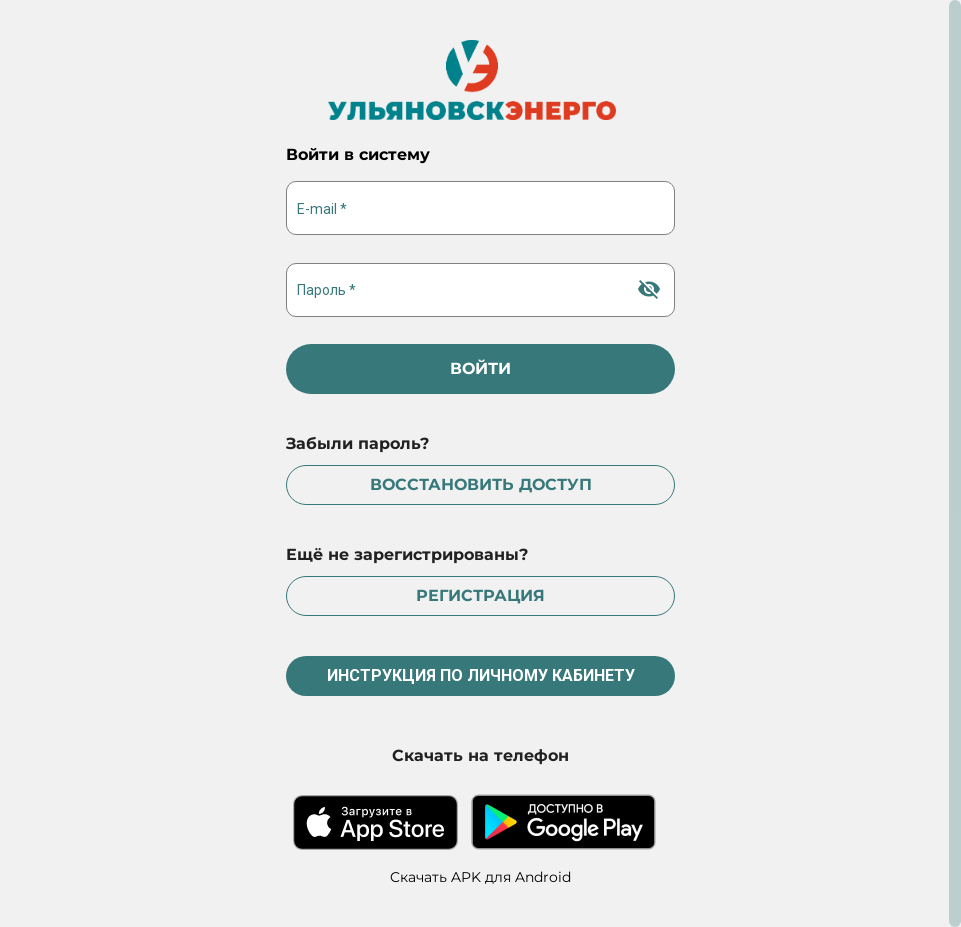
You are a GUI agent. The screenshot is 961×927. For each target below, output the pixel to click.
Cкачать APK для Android (480, 877)
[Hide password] (649, 289)
